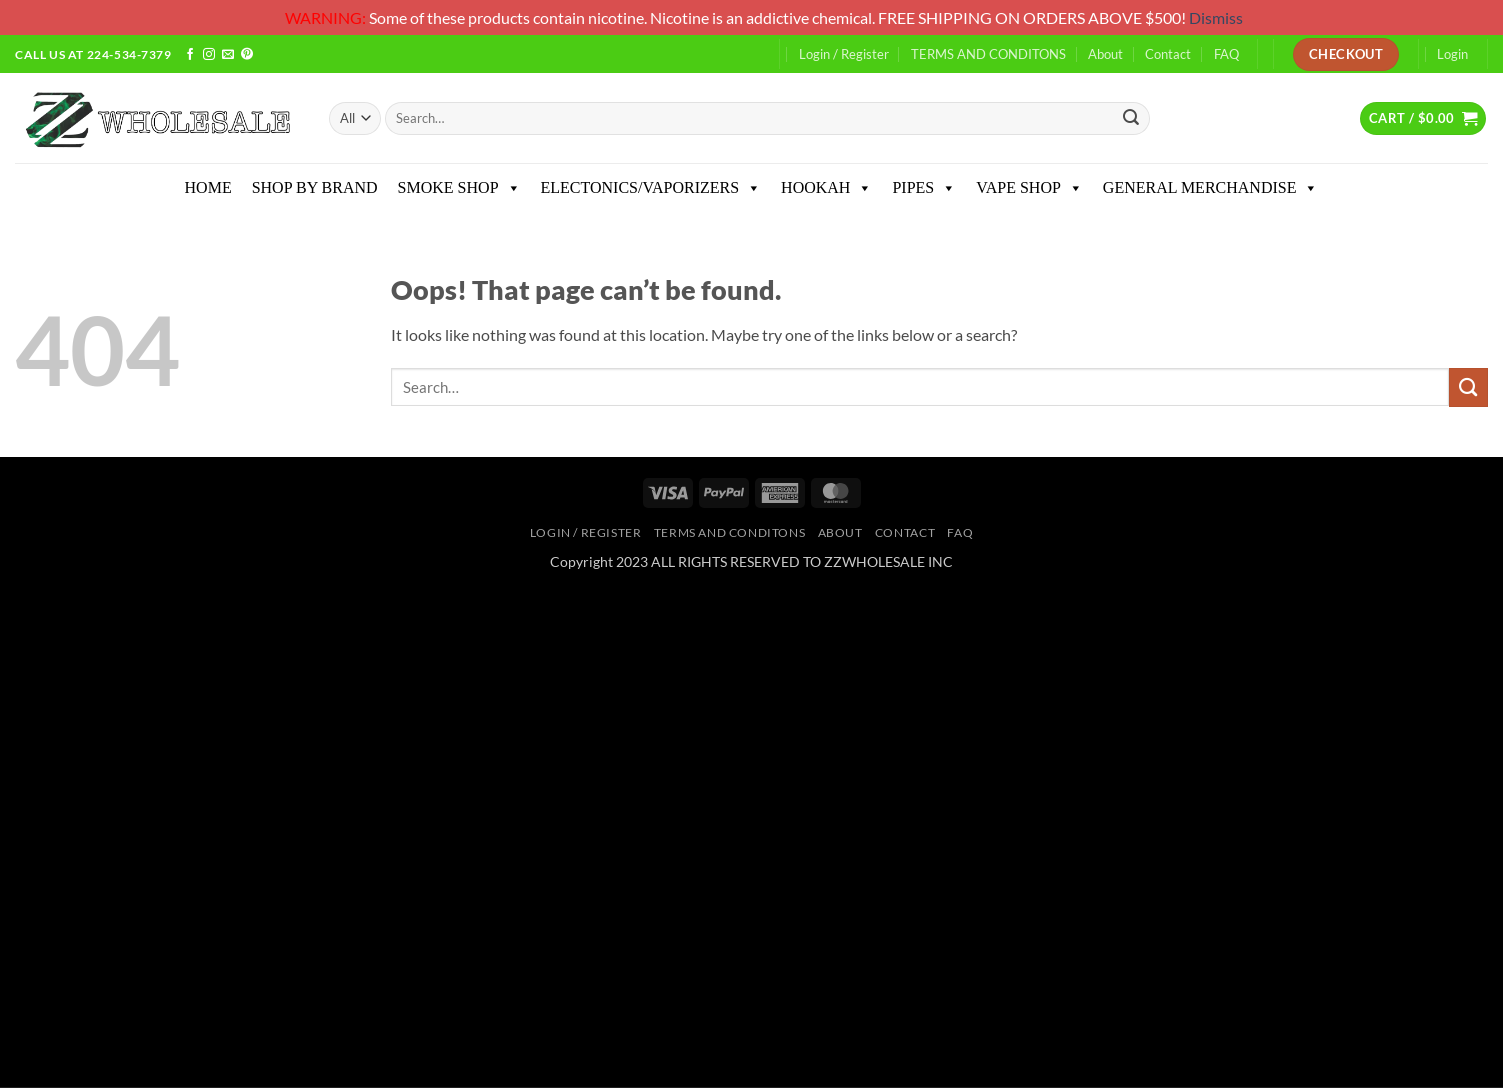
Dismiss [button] (1216, 17)
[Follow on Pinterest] (247, 55)
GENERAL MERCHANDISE (1211, 188)
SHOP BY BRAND (315, 187)
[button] (1423, 118)
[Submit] (1132, 118)
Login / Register (844, 54)
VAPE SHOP (1029, 188)
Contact (1168, 54)
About (1105, 54)
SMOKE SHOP (459, 188)
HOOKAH (826, 188)
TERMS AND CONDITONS (988, 54)
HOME (208, 187)
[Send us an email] (228, 55)
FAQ (1226, 54)
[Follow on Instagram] (209, 55)
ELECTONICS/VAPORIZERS (651, 188)
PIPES (924, 188)
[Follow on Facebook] (190, 55)
